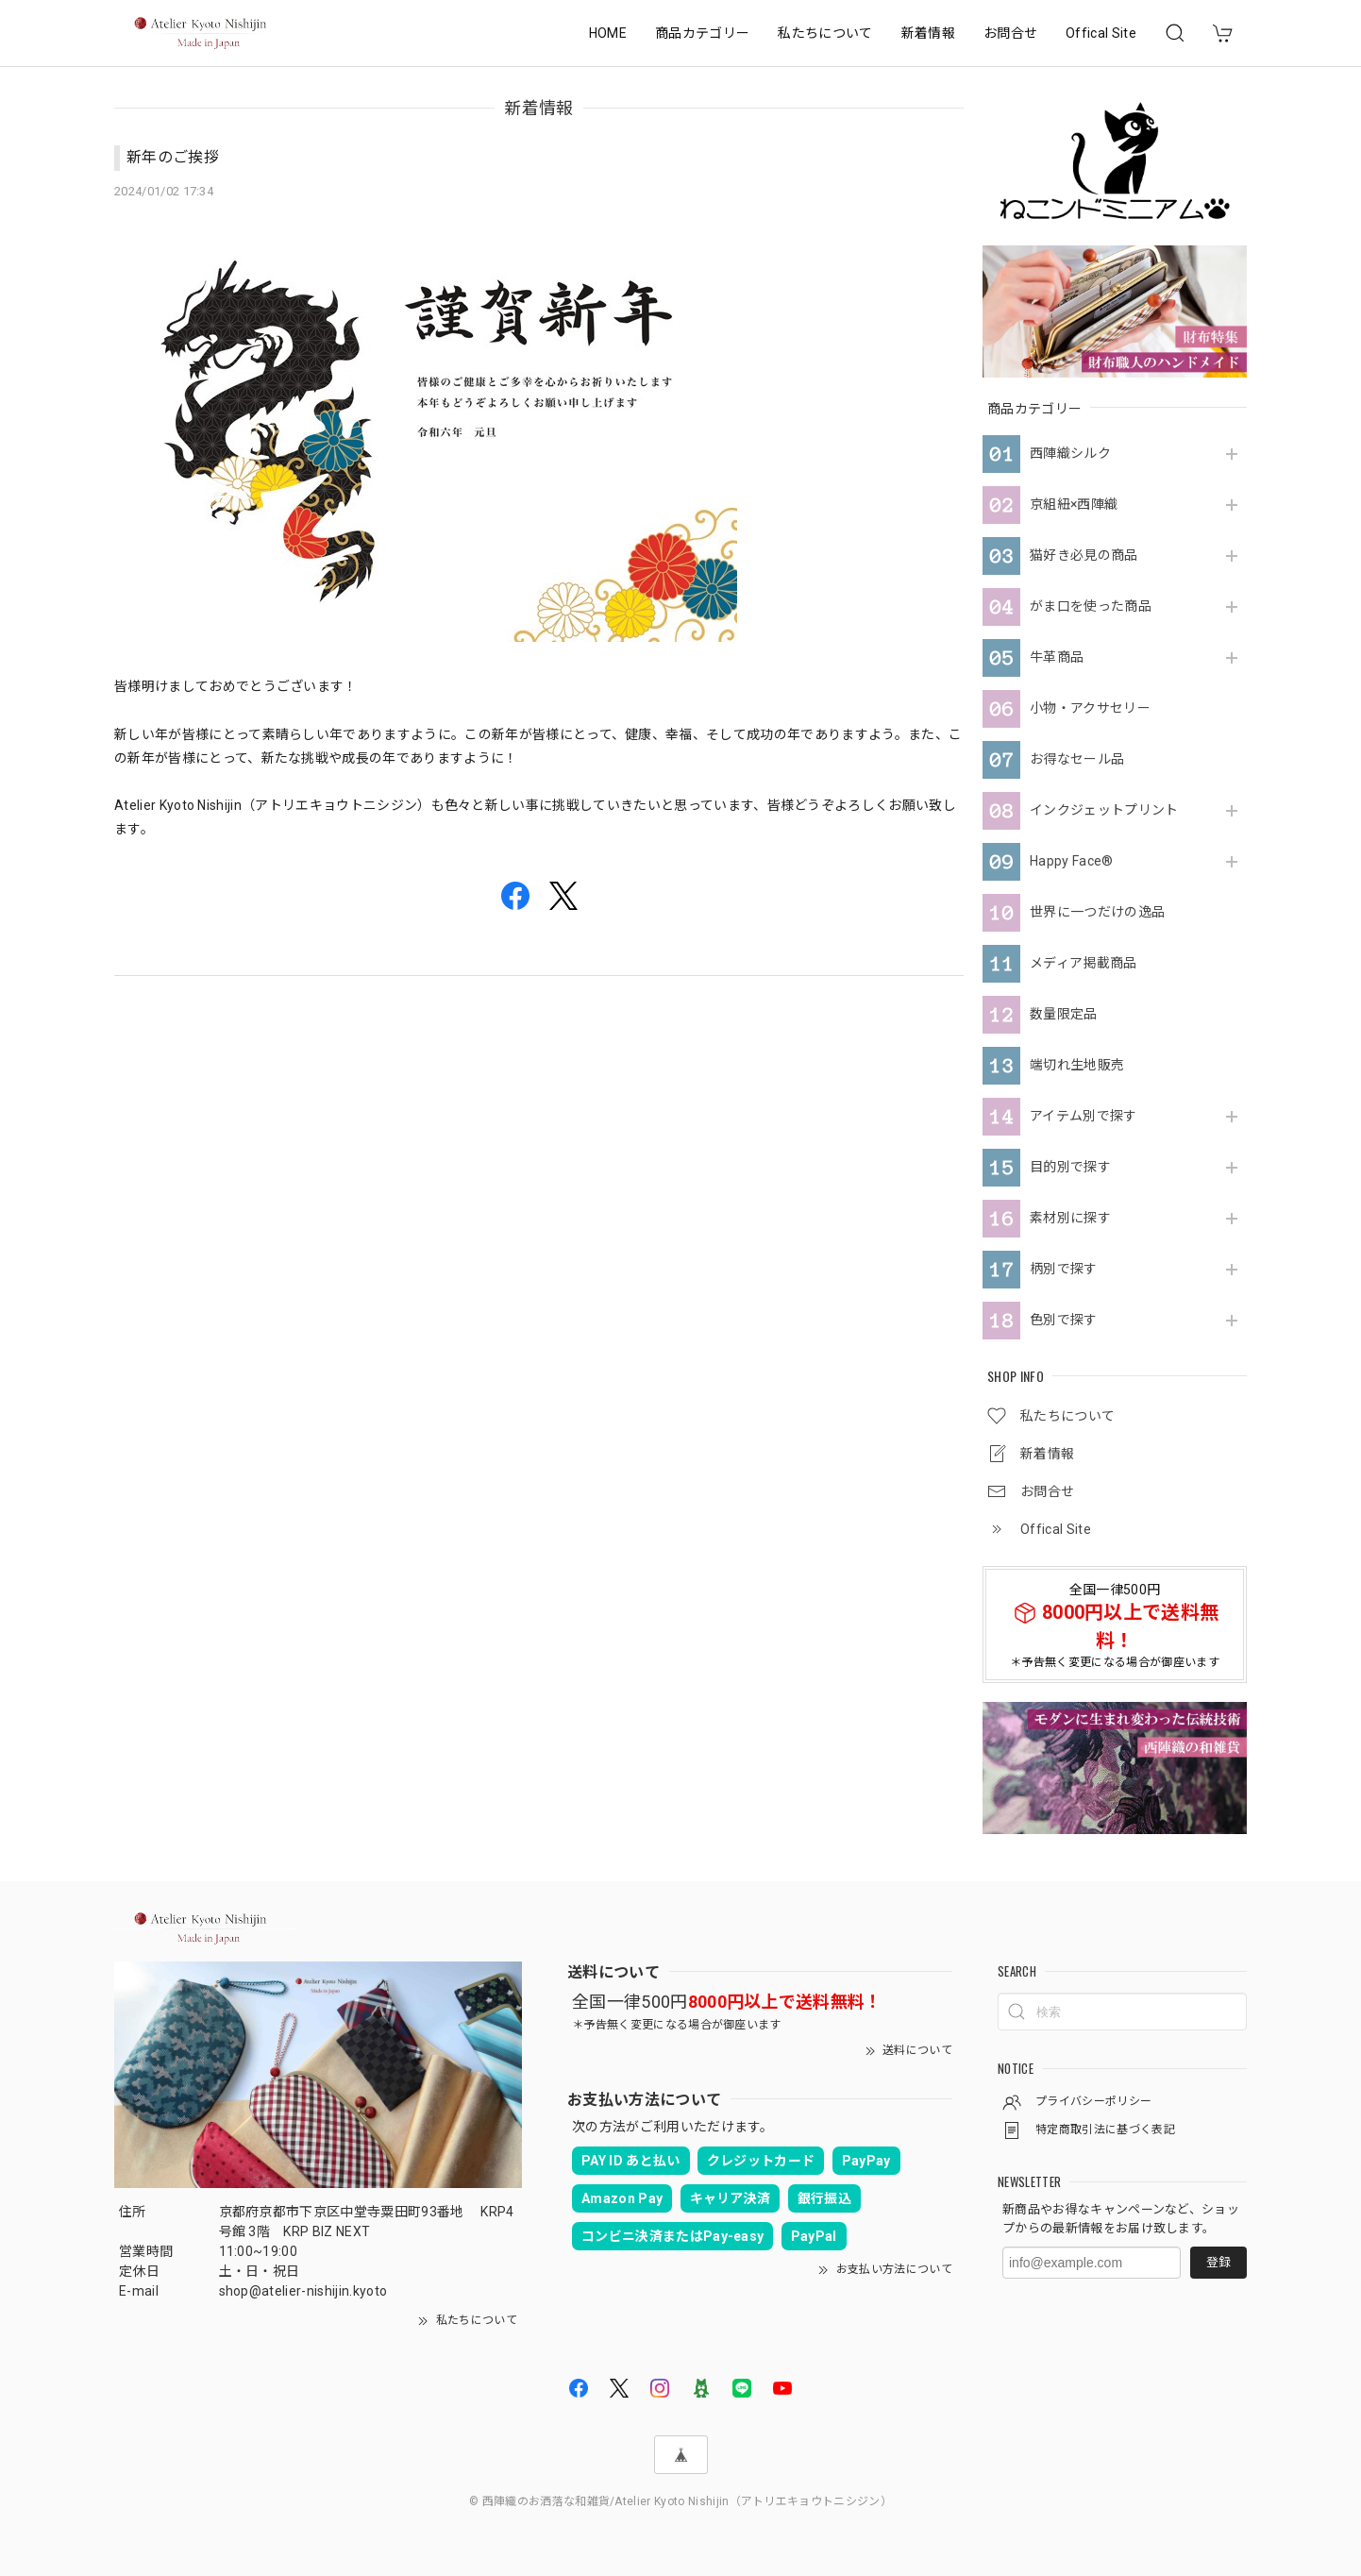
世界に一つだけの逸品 (1097, 911)
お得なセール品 (1077, 758)
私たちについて (825, 33)
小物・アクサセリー (1090, 708)
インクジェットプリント (1104, 809)
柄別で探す (1064, 1268)
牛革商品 (1057, 657)
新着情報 (928, 33)
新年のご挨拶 (172, 157)
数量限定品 (1064, 1013)
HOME (608, 33)
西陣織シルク (1070, 453)
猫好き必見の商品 (1084, 555)
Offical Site (1101, 33)
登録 (1218, 2262)
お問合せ (1010, 33)
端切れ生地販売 (1077, 1064)
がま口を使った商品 (1090, 606)
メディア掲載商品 (1083, 962)
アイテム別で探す (1083, 1115)
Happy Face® (1072, 860)
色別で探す (1064, 1319)
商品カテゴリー (702, 33)
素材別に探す (1070, 1217)
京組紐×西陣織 (1073, 504)
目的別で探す (1070, 1166)
